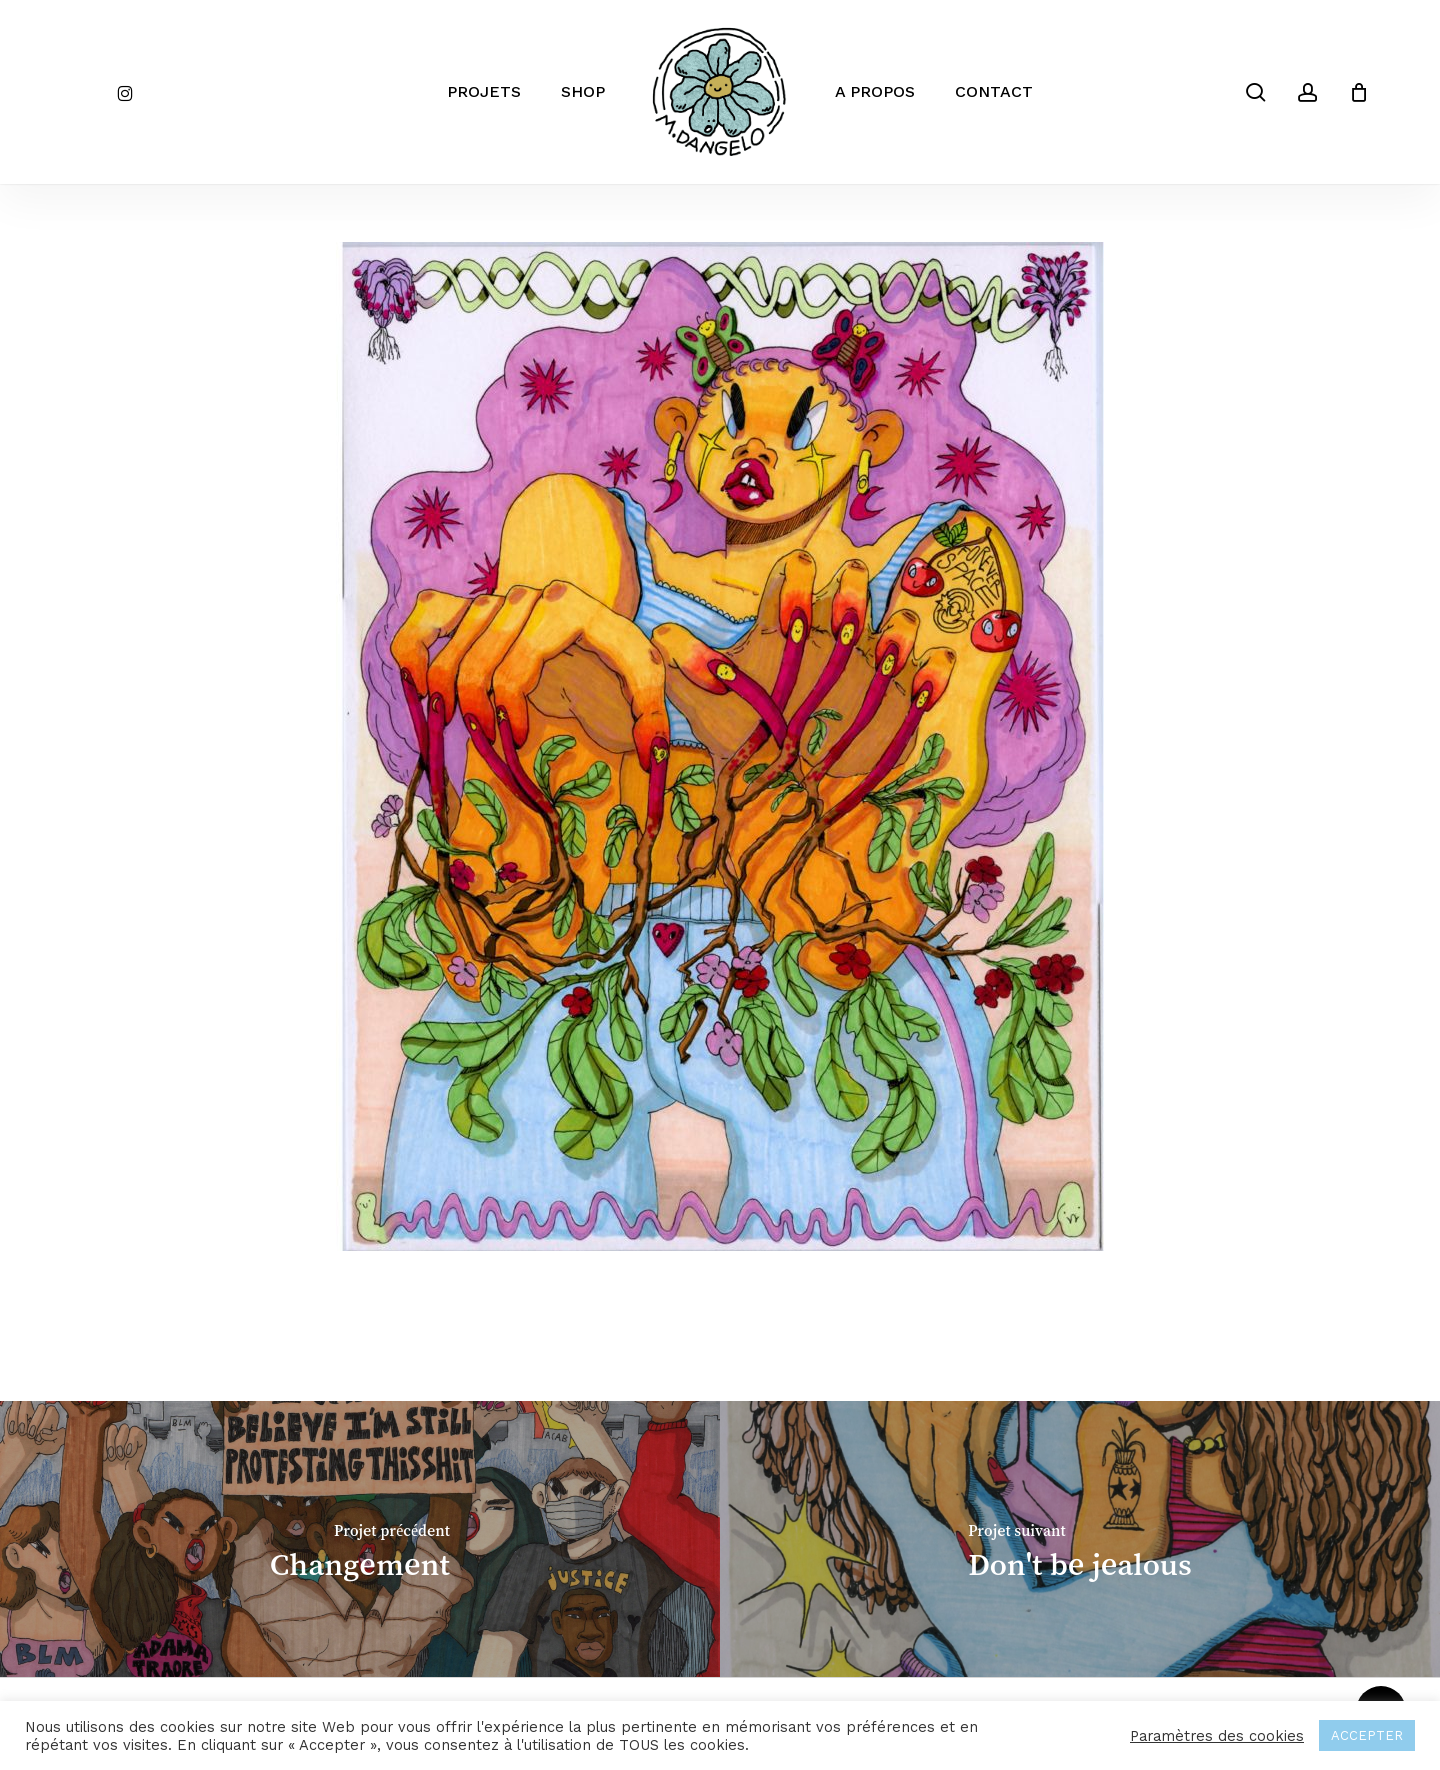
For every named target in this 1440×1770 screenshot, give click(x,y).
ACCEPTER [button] (1367, 1735)
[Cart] (1359, 92)
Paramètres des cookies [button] (1217, 1736)
